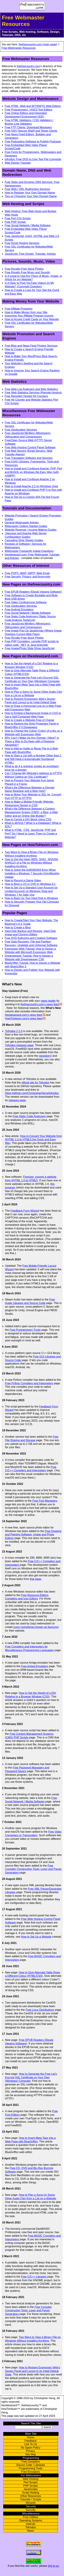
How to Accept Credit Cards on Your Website (32, 319)
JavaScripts (31, 2489)
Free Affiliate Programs (18, 308)
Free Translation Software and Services (29, 458)
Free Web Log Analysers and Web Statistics (31, 389)
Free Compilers (30, 2461)
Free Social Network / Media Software (28, 225)
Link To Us (30, 2444)
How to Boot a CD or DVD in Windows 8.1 (30, 884)
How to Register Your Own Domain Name (30, 192)
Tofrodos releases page (19, 1045)
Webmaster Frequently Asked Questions (29, 551)
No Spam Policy (30, 2447)
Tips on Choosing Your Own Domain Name (31, 196)
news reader (48, 1000)
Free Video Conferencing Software (26, 602)
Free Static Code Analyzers (29, 1116)
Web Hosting (30, 2478)
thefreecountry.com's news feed (41, 1004)
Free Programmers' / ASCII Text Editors (28, 109)
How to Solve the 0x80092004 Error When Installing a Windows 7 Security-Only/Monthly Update (32, 873)
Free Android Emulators (19, 609)
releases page (17, 1100)
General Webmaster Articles (22, 522)
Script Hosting (30, 2492)
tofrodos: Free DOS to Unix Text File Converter (33, 159)
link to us (53, 2565)
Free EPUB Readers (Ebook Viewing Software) (33, 591)
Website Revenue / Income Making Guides (30, 529)
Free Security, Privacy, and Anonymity (28, 576)
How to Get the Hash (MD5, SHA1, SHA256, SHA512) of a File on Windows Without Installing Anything (32, 863)
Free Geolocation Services (21, 429)
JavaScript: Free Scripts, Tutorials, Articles (30, 253)
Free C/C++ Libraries (33, 2276)
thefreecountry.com (28, 66)
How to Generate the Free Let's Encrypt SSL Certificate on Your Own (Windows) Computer (31, 2077)
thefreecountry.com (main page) (38, 44)
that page (35, 1579)
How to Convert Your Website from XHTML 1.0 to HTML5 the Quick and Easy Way (33, 1140)
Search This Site (31, 2423)
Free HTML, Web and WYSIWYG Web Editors (33, 106)
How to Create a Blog (18, 927)
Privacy (30, 2451)
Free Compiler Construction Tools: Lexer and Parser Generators (33, 1869)
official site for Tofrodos (35, 1082)
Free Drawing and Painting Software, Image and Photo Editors (33, 1535)
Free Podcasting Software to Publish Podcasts (33, 141)
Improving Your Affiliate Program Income (29, 315)
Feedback (31, 2440)
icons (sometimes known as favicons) (36, 1627)
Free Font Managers (44, 1500)
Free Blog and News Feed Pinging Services (31, 345)
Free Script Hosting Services (22, 243)
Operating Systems (30, 2520)
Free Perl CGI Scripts (18, 218)
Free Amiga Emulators (34, 1666)
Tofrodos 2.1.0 (13, 1031)
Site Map (30, 2454)
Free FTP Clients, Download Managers (28, 127)
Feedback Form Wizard (25, 1210)
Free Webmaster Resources (19, 48)
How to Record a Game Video (23, 880)
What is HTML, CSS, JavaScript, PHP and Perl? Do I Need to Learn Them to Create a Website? (31, 834)
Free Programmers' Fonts (25, 1329)
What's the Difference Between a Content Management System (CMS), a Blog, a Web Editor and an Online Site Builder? (31, 812)
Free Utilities (30, 2517)
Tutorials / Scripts (30, 2499)
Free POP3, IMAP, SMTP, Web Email (27, 573)
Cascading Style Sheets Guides (24, 540)
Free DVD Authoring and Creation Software (31, 938)
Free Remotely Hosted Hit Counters (26, 396)
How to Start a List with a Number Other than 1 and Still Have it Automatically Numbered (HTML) (33, 759)
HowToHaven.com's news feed (25, 1018)
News (30, 2530)
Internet (30, 2523)
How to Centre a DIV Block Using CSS (28, 819)
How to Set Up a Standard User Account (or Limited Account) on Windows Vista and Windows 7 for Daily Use (31, 891)
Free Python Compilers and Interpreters (29, 1383)
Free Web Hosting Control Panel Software (30, 447)
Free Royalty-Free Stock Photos (24, 268)
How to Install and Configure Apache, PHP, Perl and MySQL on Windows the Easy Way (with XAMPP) (33, 472)
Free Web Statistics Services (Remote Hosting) (33, 392)
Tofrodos (30, 2527)
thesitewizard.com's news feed (25, 1014)
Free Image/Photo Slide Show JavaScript (30, 648)
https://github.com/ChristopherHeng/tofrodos (32, 1093)
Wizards (30, 2502)
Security (30, 2510)
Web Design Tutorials (18, 162)
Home (30, 2437)
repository (45, 1055)
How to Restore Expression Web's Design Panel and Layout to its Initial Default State (32, 2371)
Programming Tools (30, 2468)
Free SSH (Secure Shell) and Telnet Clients (31, 130)
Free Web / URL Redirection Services (27, 189)
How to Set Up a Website (36, 1936)
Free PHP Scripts (15, 222)
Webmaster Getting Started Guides (26, 526)
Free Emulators (30, 2471)
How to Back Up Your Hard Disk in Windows (31, 898)
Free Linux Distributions (40, 2009)
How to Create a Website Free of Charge (29, 720)
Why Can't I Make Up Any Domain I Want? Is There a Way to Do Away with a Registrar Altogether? (32, 741)
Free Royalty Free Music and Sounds (27, 272)
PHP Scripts (30, 2485)
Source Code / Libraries (30, 2465)
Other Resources (30, 2496)
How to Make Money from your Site (26, 312)
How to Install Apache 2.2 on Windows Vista (31, 486)
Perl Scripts (31, 2482)
